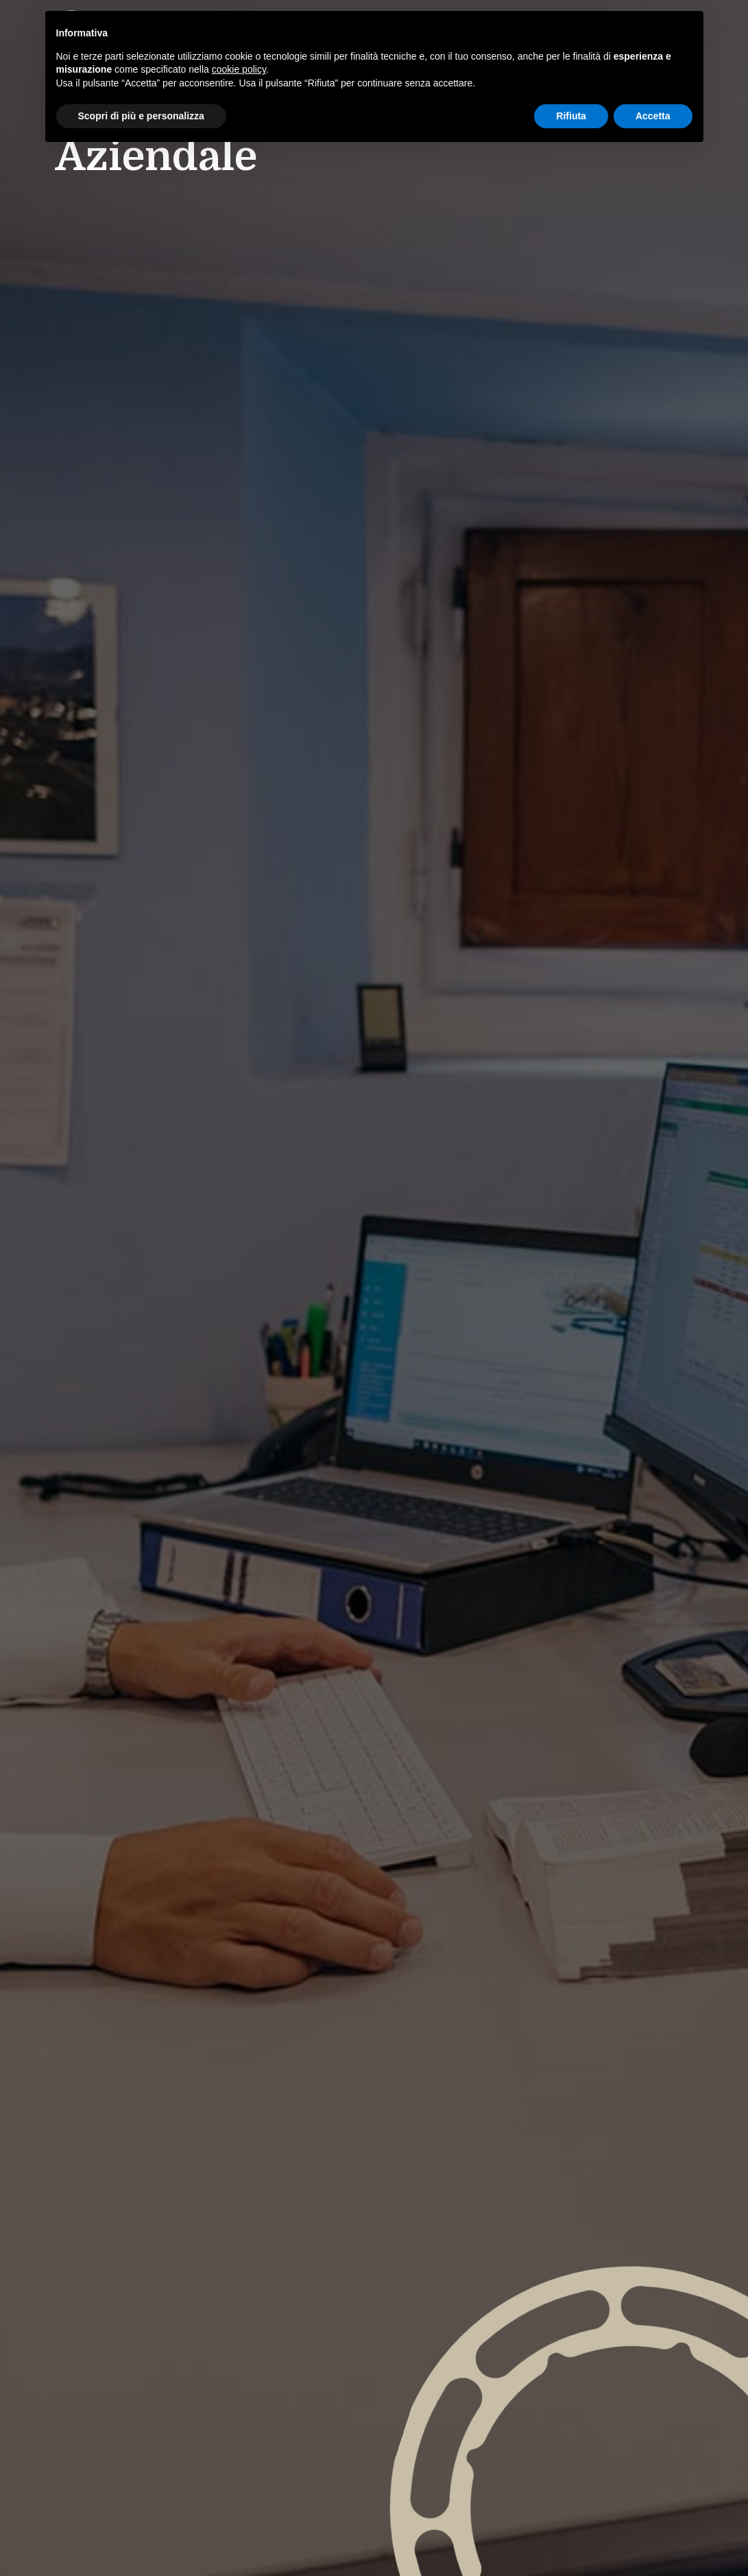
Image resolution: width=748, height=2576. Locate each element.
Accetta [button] (653, 115)
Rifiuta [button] (571, 115)
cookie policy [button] (239, 69)
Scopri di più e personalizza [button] (141, 115)
